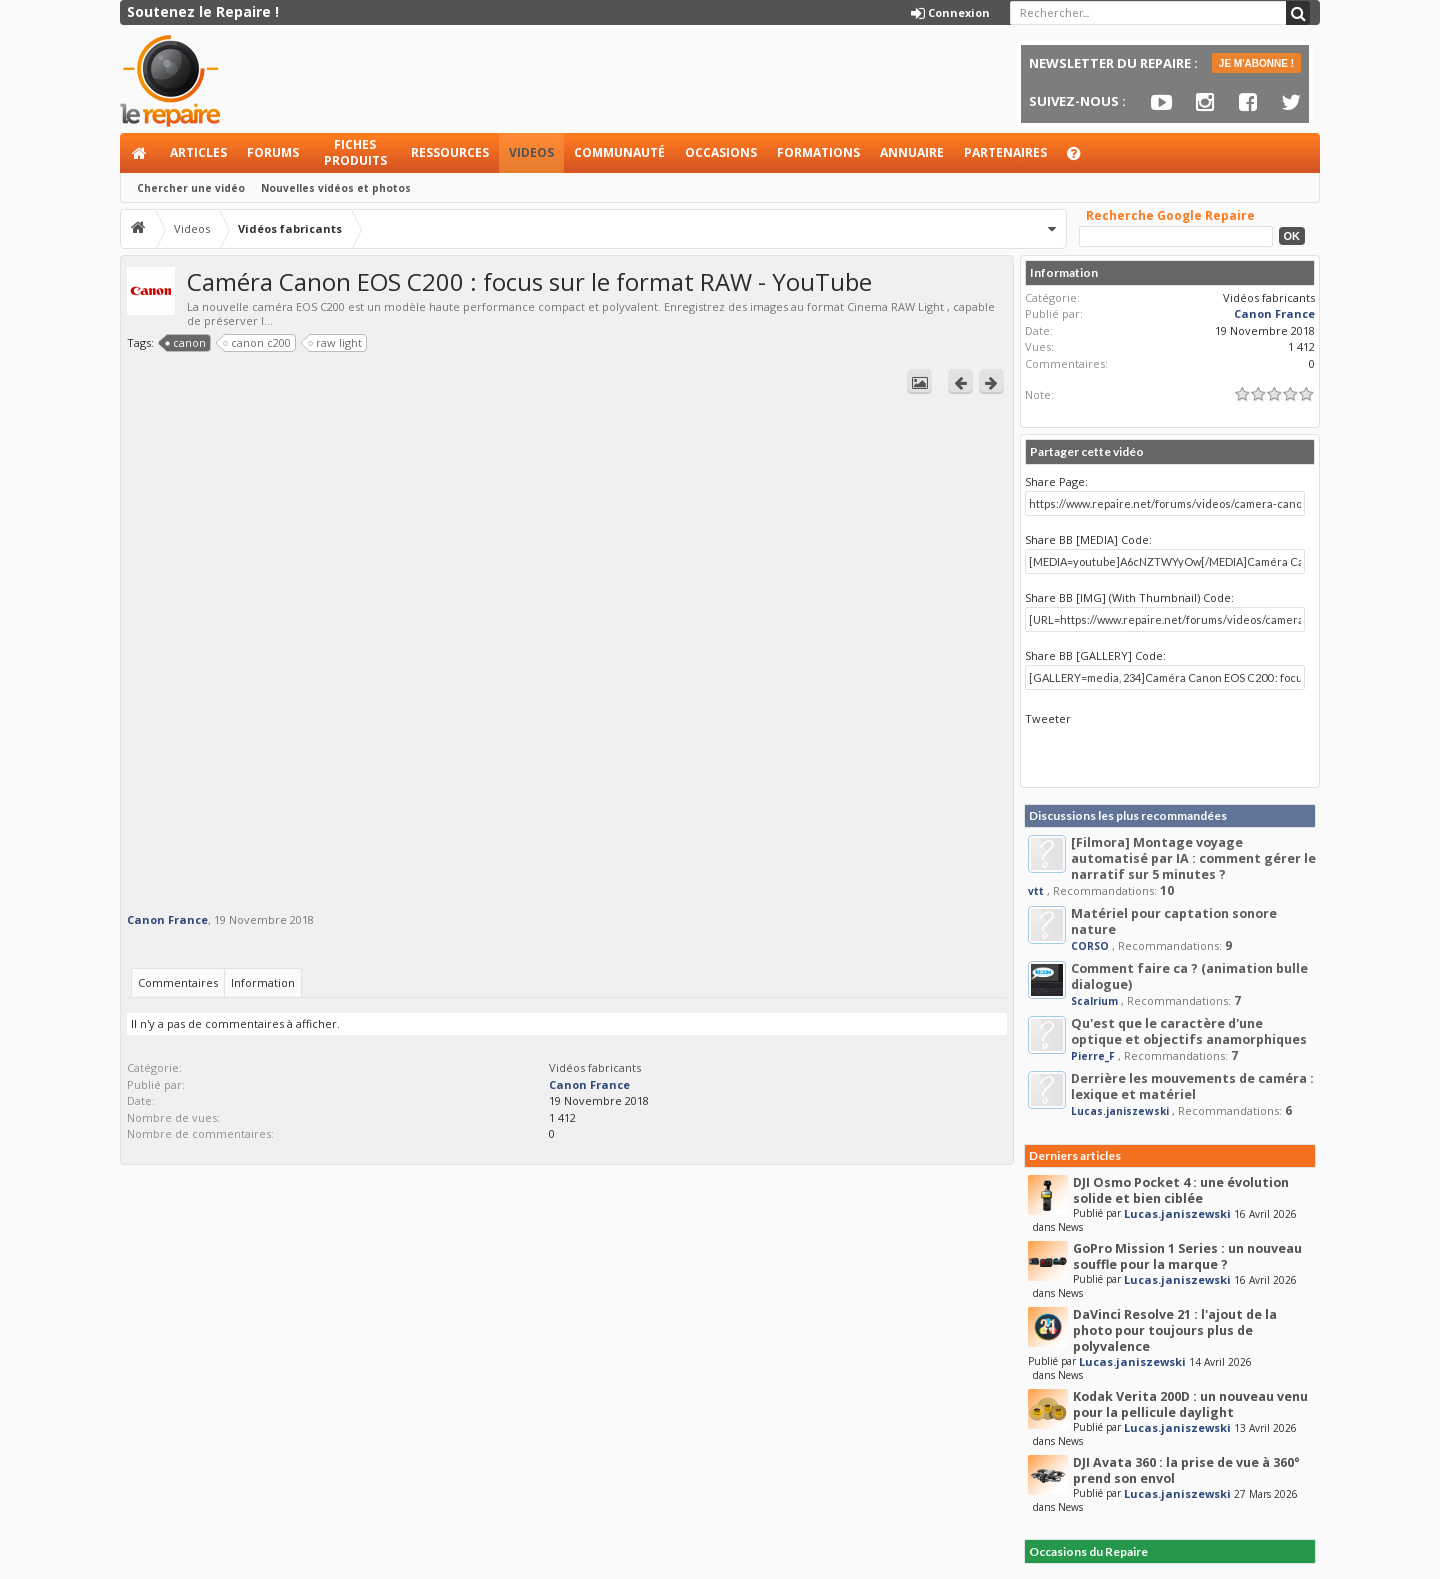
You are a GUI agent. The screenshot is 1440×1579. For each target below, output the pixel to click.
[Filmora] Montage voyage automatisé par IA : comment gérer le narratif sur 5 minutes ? (1193, 858)
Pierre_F (1093, 1056)
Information (263, 982)
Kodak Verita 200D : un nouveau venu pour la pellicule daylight (1190, 1404)
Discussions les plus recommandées (1128, 815)
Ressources (450, 152)
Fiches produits (355, 152)
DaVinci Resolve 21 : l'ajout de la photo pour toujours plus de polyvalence (1175, 1330)
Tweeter (1048, 718)
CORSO (1090, 946)
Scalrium (1094, 1001)
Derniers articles (1075, 1155)
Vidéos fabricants (595, 1067)
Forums (273, 152)
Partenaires (1005, 152)
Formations (818, 152)
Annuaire (912, 152)
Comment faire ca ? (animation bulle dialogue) (1189, 976)
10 (1167, 890)
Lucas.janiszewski (1120, 1111)
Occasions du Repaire (1088, 1551)
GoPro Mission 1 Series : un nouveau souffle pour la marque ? (1187, 1256)
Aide (1083, 158)
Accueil (140, 153)
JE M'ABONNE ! (1256, 63)
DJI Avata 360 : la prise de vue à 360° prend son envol (1186, 1470)
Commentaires (178, 982)
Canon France (167, 919)
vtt (1036, 891)
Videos (531, 152)
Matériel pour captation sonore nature (1174, 921)
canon (186, 343)
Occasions (721, 152)
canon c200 (257, 343)
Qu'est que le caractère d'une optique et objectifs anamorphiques (1189, 1031)
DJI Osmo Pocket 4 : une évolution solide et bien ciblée (1181, 1190)
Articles (198, 152)
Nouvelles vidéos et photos (336, 188)
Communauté (619, 152)
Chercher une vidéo (191, 188)
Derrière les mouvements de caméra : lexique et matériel (1192, 1086)
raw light (335, 343)
